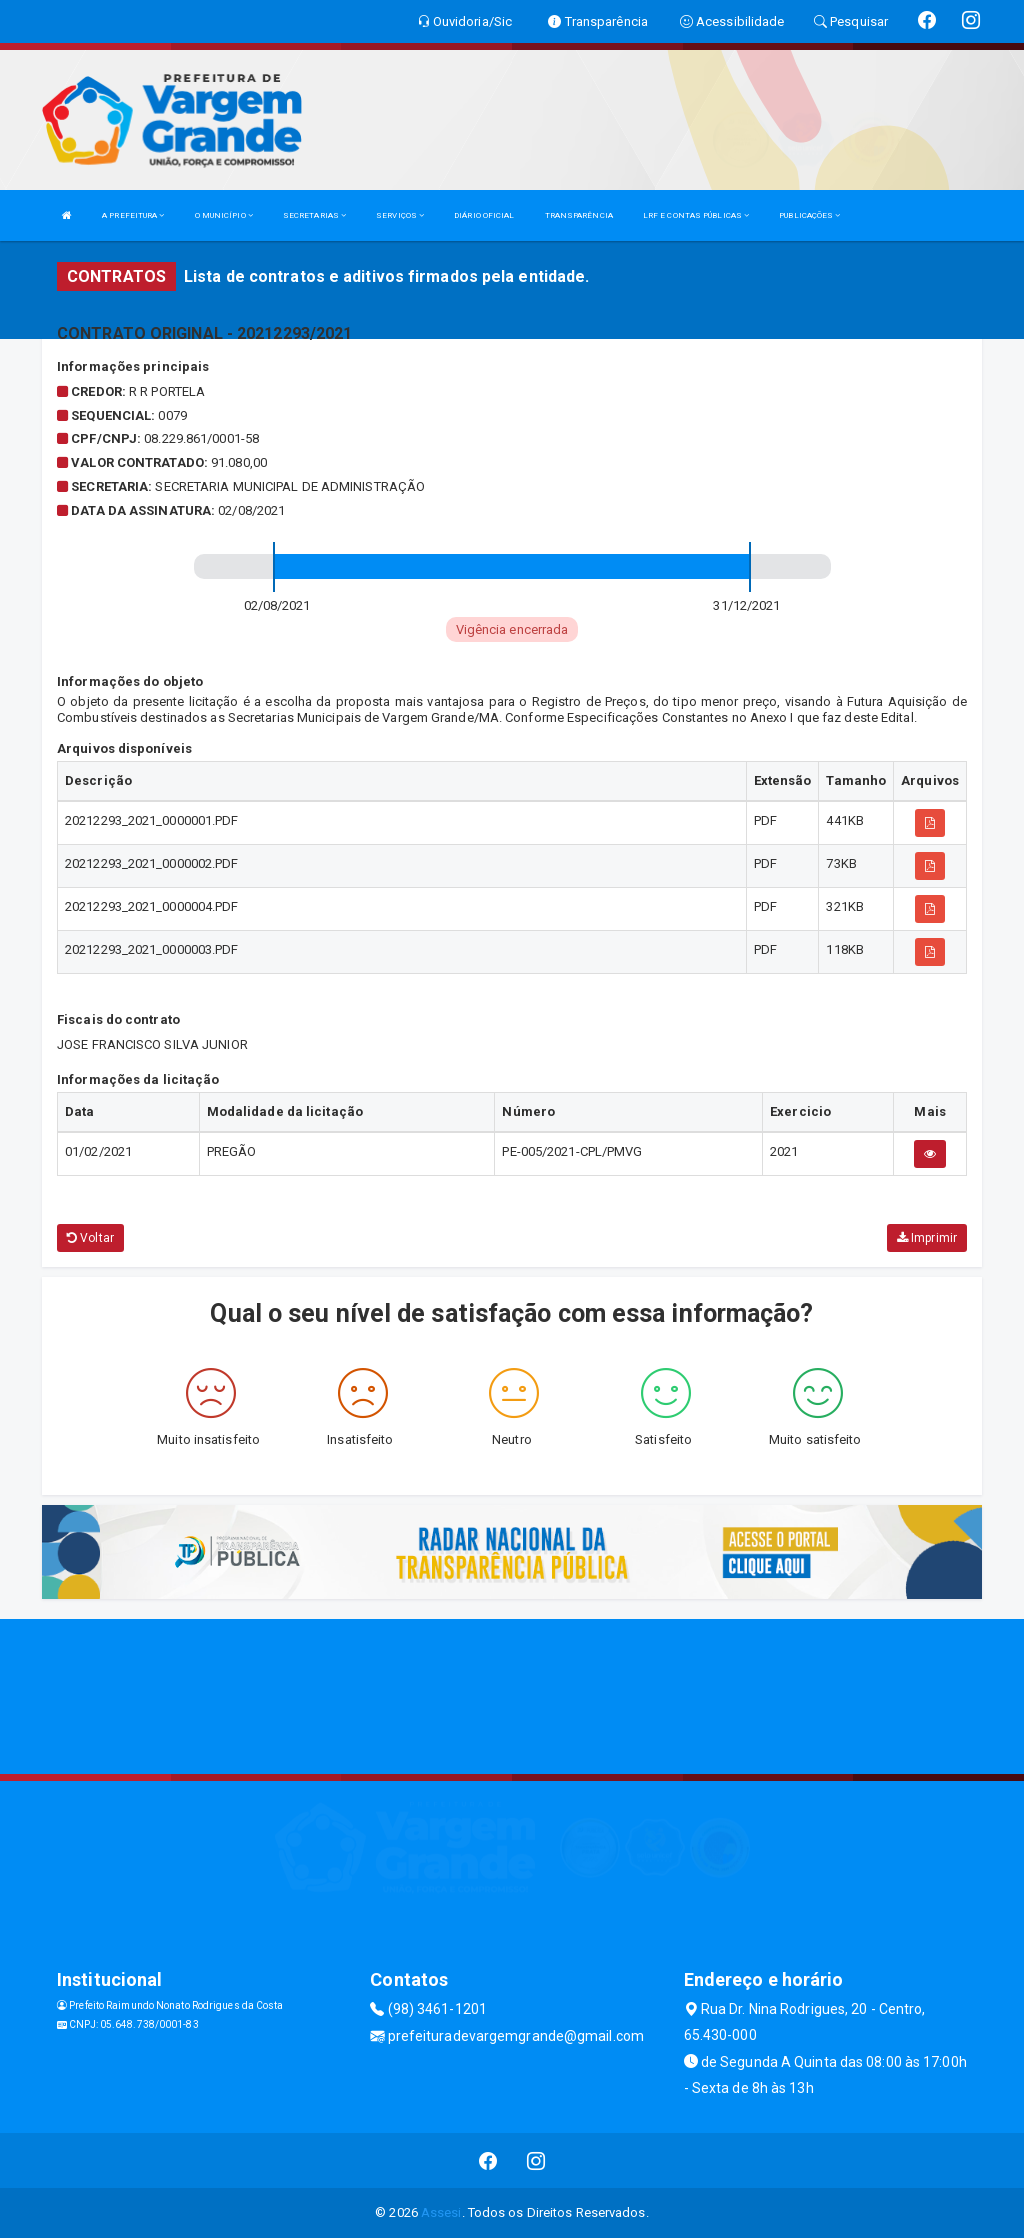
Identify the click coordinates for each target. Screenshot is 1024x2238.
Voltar (90, 1238)
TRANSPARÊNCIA (579, 215)
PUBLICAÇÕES (809, 215)
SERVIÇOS (400, 215)
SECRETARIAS (314, 215)
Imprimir (927, 1238)
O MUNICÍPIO (224, 215)
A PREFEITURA (133, 215)
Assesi (441, 2212)
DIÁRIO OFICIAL (484, 215)
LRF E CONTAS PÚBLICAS (696, 215)
